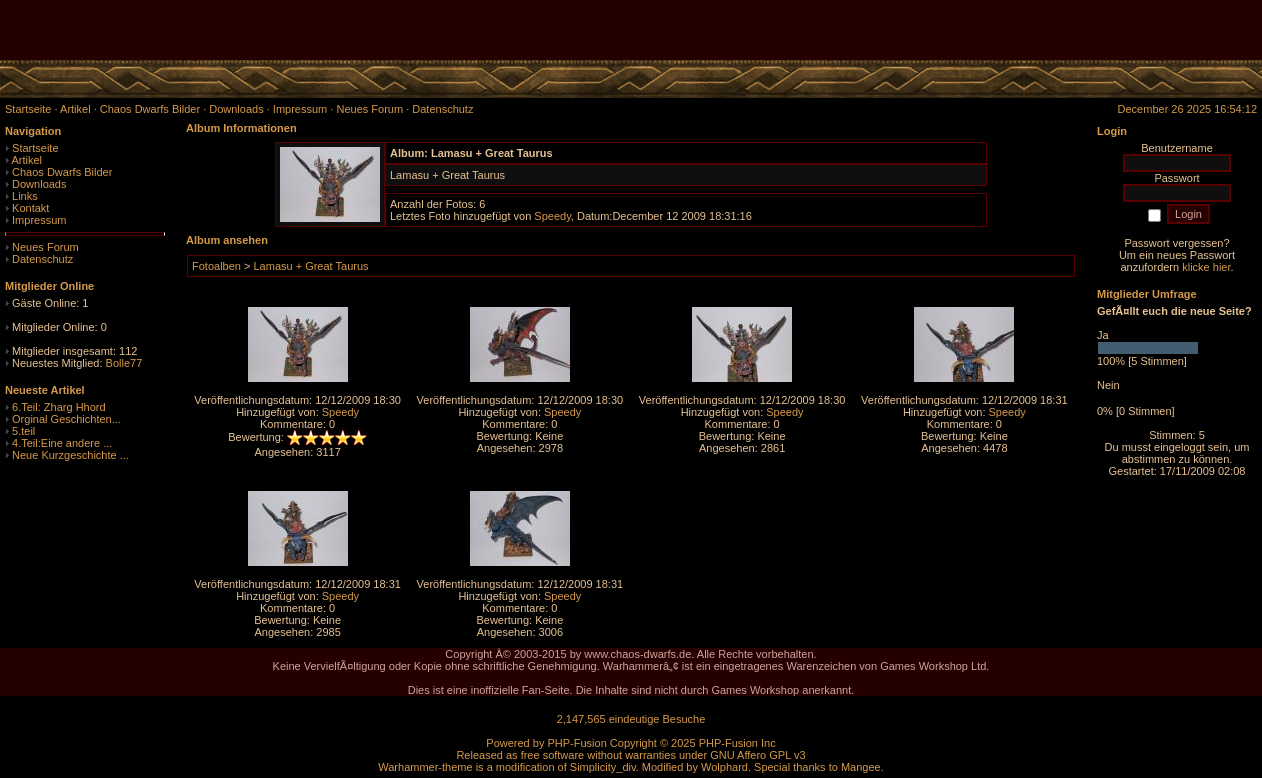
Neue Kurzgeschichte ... (70, 455)
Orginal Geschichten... (66, 419)
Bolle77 (124, 363)
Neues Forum (45, 247)
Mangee (861, 767)
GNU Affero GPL (750, 755)
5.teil (23, 431)
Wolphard (724, 767)
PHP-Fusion (576, 743)
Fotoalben (216, 266)
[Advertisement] (1028, 30)
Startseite (35, 148)
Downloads (39, 184)
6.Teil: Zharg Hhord (59, 407)
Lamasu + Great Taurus (310, 266)
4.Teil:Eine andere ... (62, 443)
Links (25, 196)
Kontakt (30, 208)
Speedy (552, 216)
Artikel (26, 160)
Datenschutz (42, 259)
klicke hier (1206, 267)
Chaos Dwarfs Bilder (62, 172)
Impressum (39, 220)
